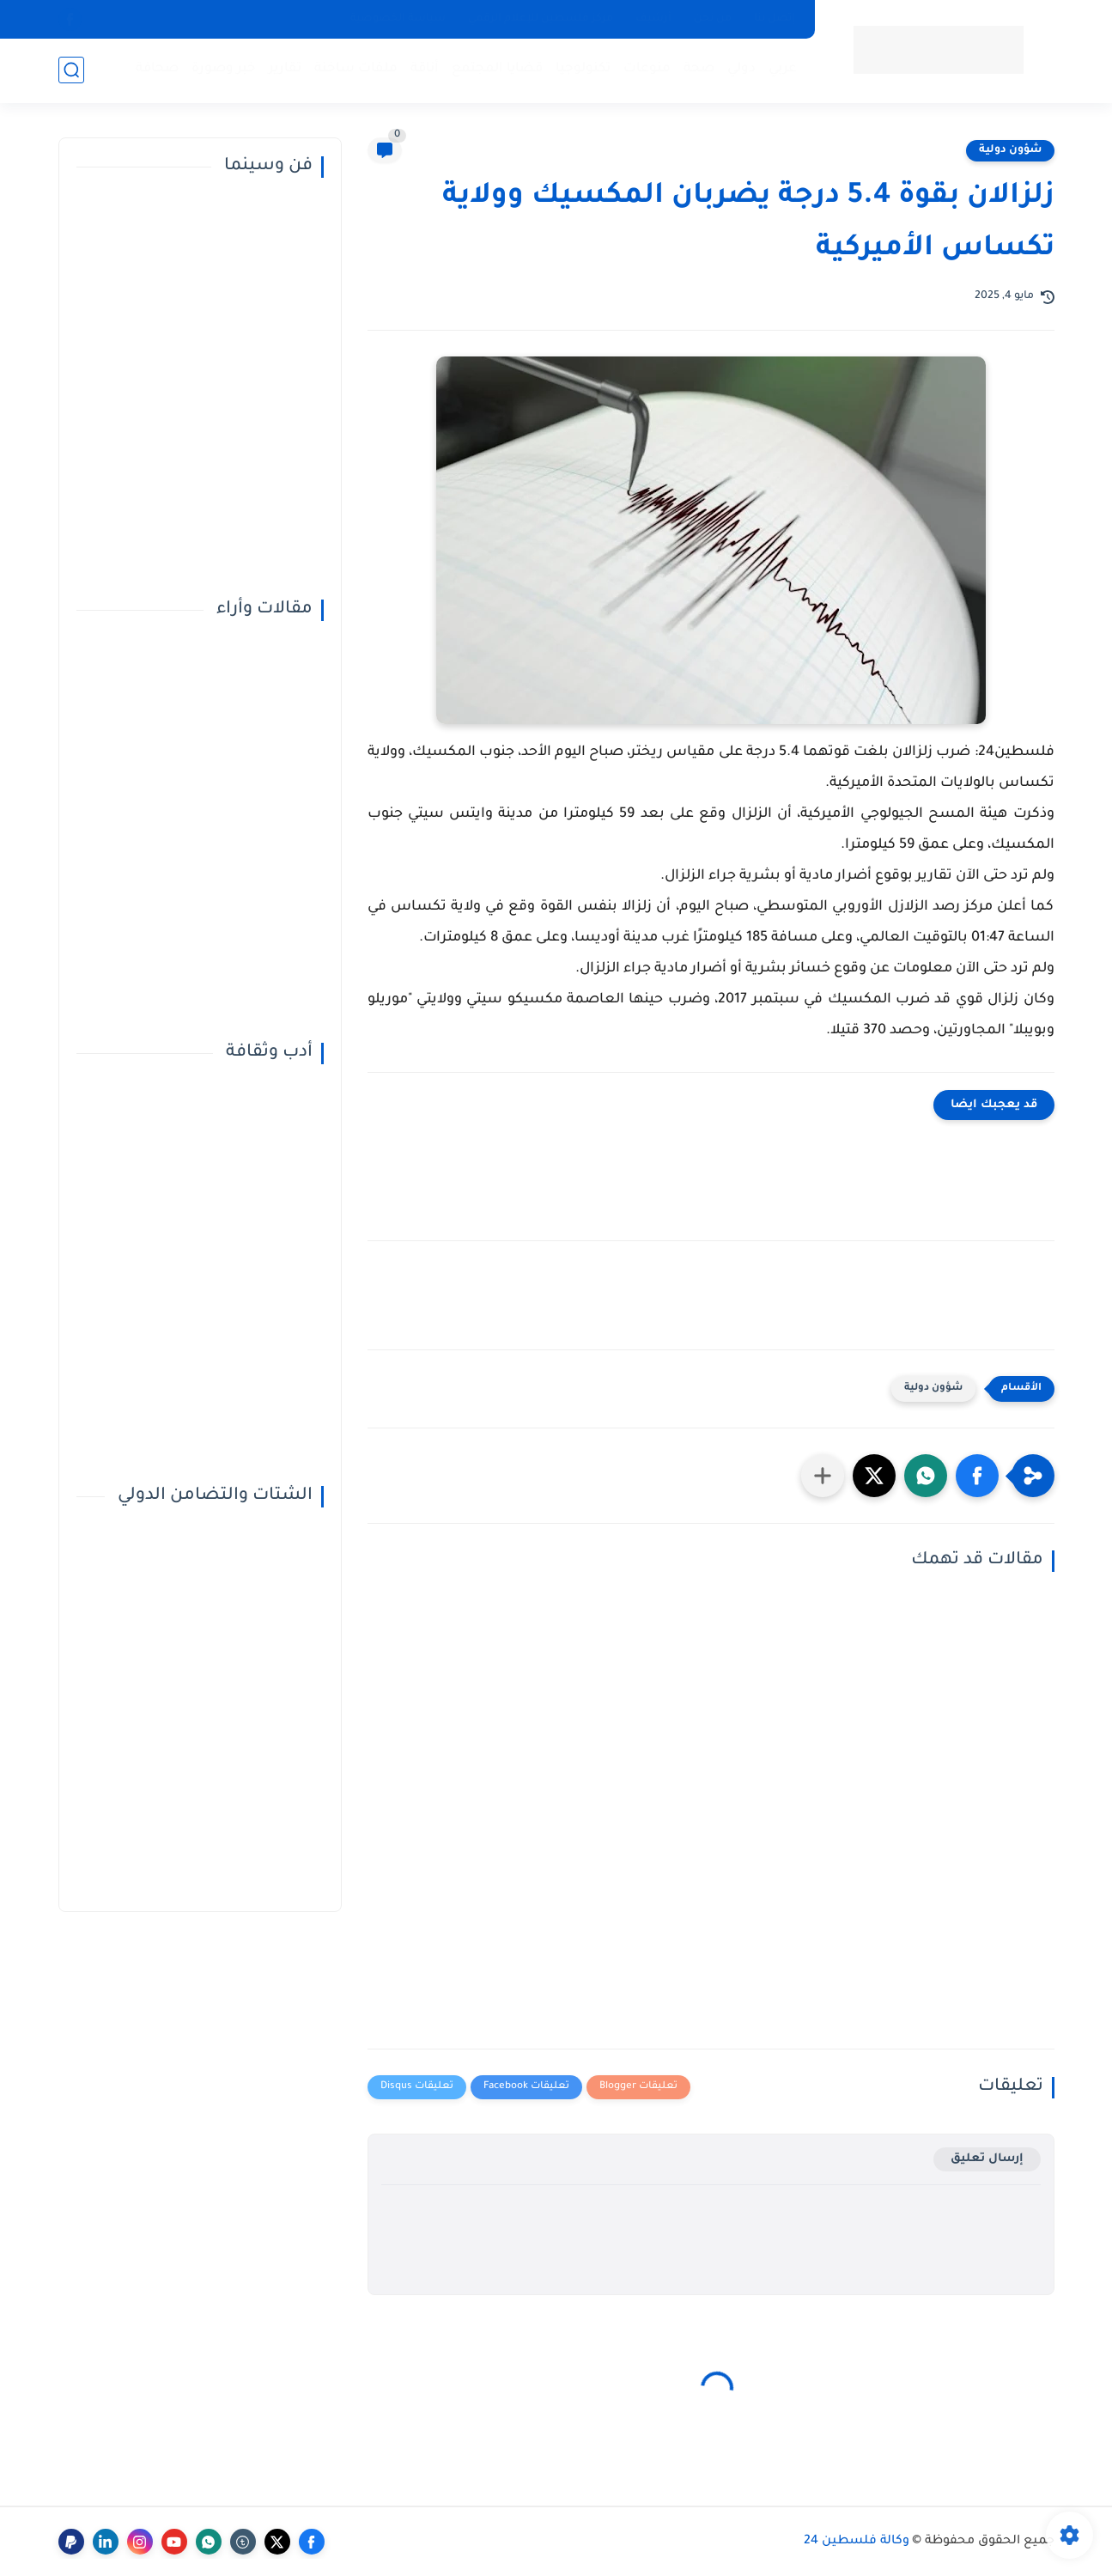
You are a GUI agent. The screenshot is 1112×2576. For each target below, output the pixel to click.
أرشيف (653, 19)
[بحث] (71, 70)
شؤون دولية (1010, 150)
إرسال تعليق (987, 2159)
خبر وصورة (223, 69)
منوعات (647, 69)
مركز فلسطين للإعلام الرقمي (540, 19)
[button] (977, 1475)
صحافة (157, 69)
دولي (741, 69)
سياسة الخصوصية (398, 19)
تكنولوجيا (583, 69)
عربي (783, 69)
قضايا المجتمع (497, 69)
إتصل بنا (774, 19)
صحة (699, 69)
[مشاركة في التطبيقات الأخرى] (822, 1475)
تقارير (285, 69)
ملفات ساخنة (356, 69)
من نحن (713, 19)
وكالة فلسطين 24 (856, 2542)
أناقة (424, 69)
